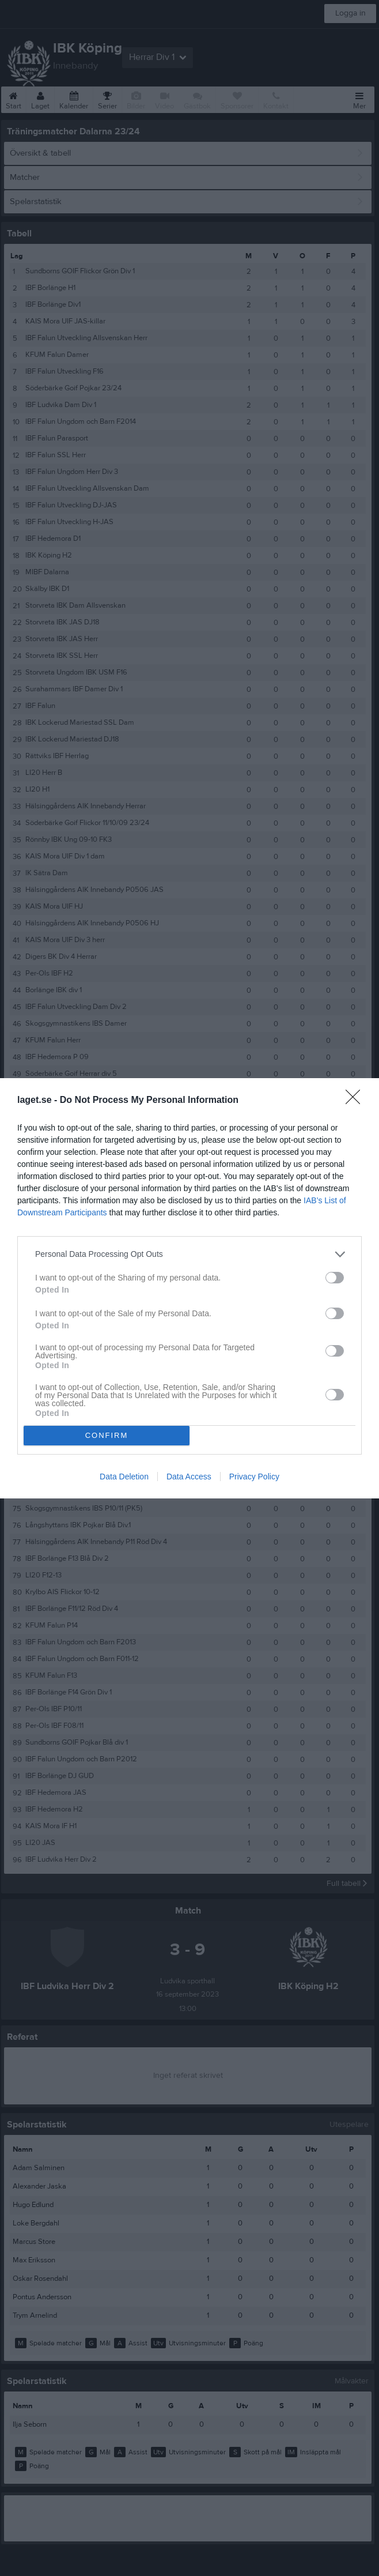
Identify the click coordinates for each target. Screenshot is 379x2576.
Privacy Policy (254, 1476)
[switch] (334, 1277)
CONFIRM (106, 1435)
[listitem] (189, 1254)
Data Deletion (124, 1476)
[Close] (356, 1101)
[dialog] (189, 1288)
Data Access (188, 1476)
